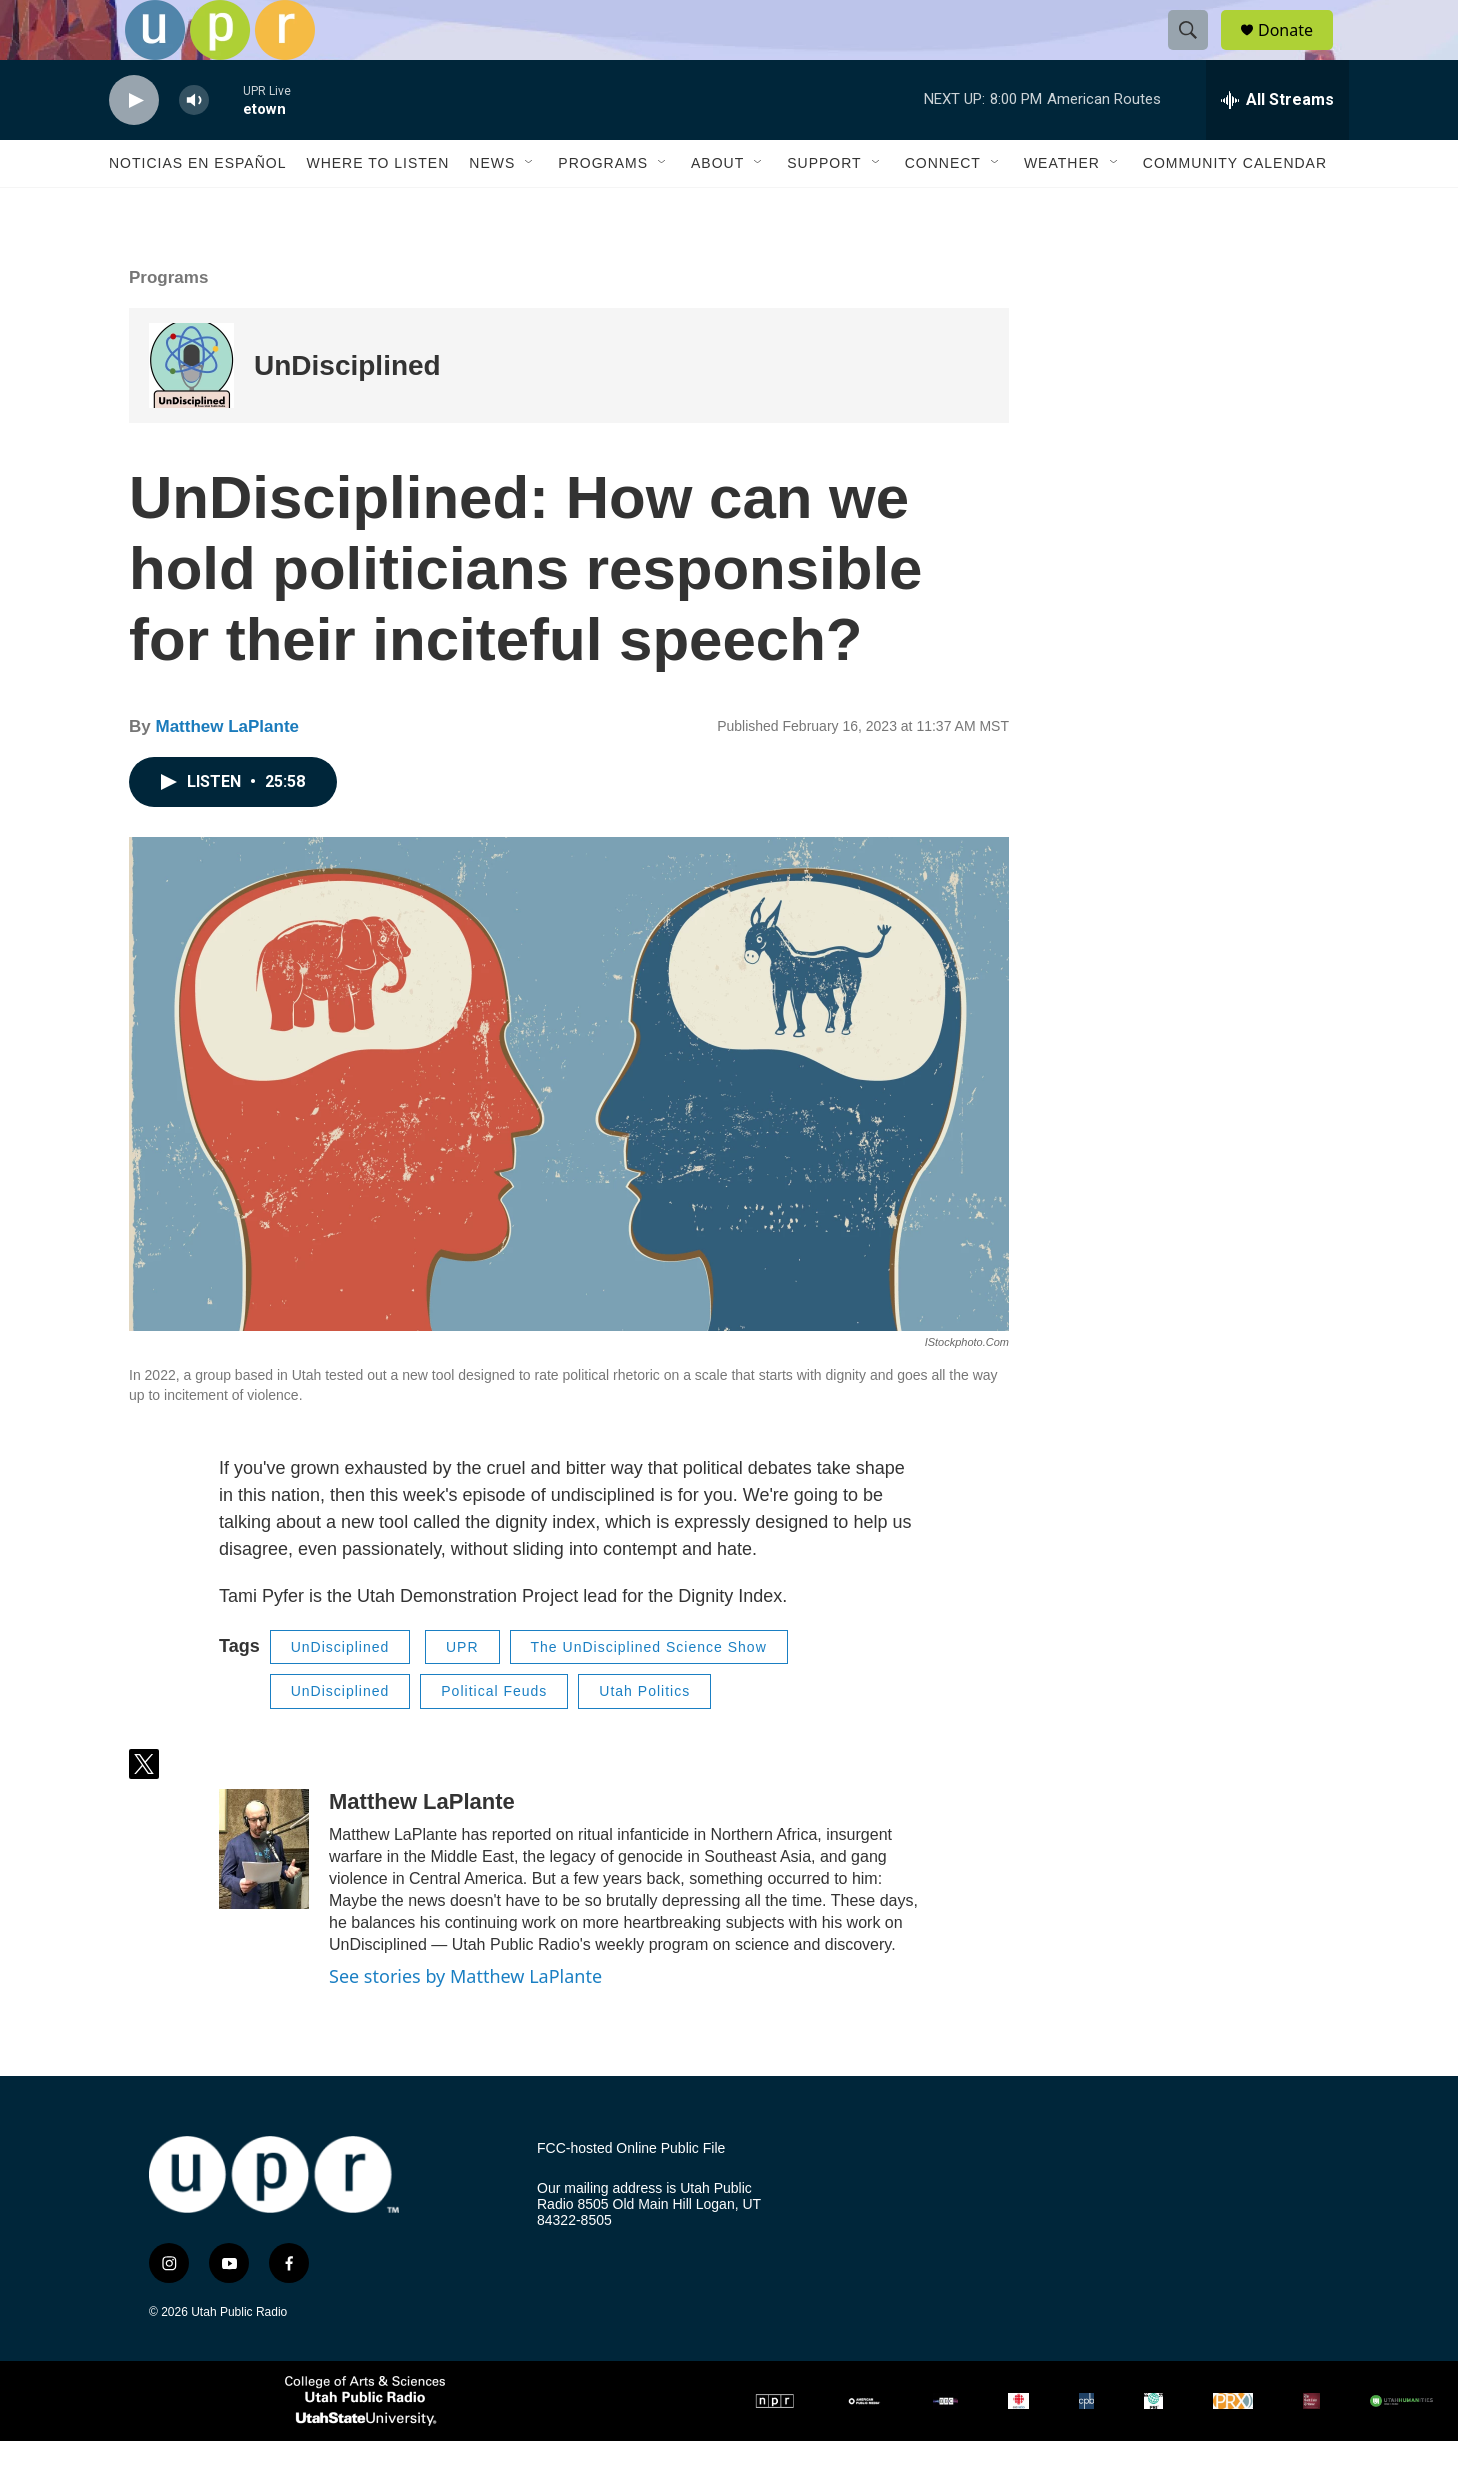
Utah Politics (644, 1736)
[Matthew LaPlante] (264, 1894)
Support (824, 208)
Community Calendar (1235, 208)
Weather (1062, 208)
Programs (603, 208)
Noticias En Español (197, 208)
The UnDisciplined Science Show (649, 1692)
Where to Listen (377, 208)
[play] (134, 145)
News (492, 208)
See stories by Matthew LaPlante (465, 2021)
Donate (1298, 52)
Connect (943, 208)
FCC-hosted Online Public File (631, 2193)
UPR (462, 1692)
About (717, 208)
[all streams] (1277, 145)
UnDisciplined (347, 410)
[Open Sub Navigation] (530, 208)
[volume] (194, 145)
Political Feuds (494, 1736)
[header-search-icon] (1197, 53)
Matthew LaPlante (227, 771)
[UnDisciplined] (191, 410)
